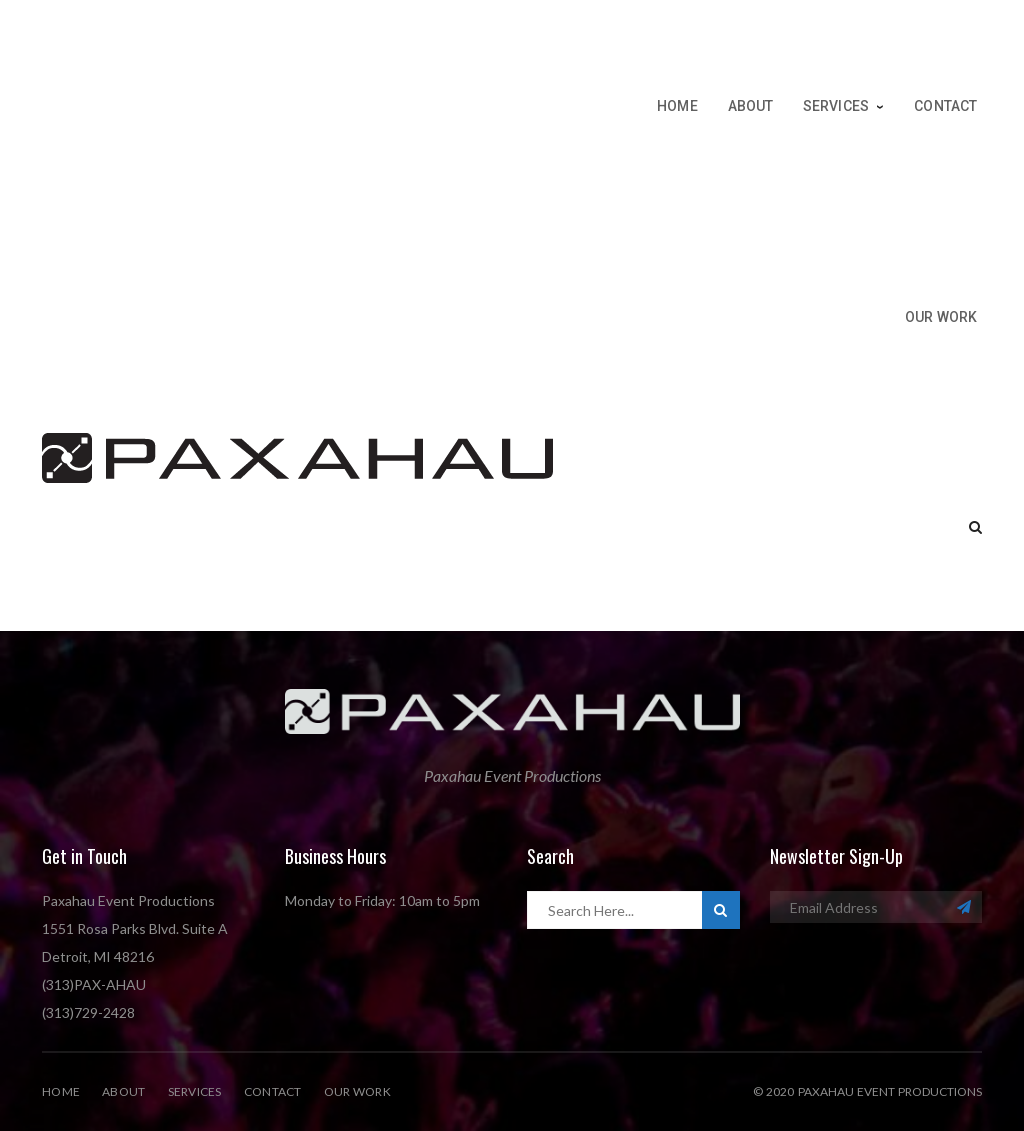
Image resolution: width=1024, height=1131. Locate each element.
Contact (273, 1091)
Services (195, 1091)
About (123, 1091)
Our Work (357, 1091)
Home (61, 1091)
